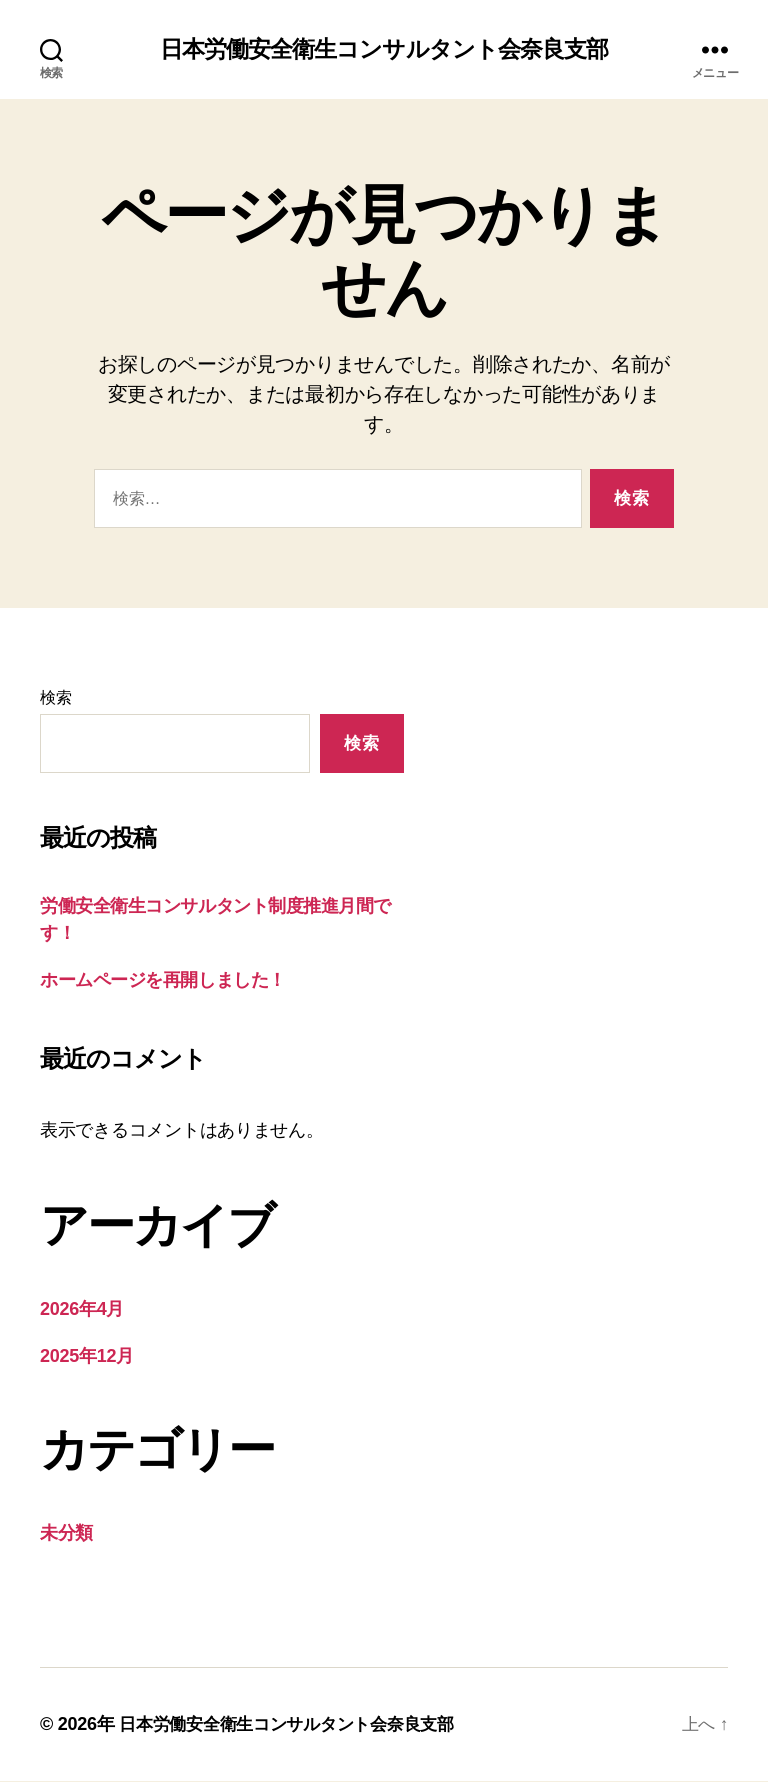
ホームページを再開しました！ (163, 981)
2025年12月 (87, 1357)
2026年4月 (82, 1310)
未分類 (66, 1534)
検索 (55, 698)
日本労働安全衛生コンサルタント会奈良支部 (383, 50)
